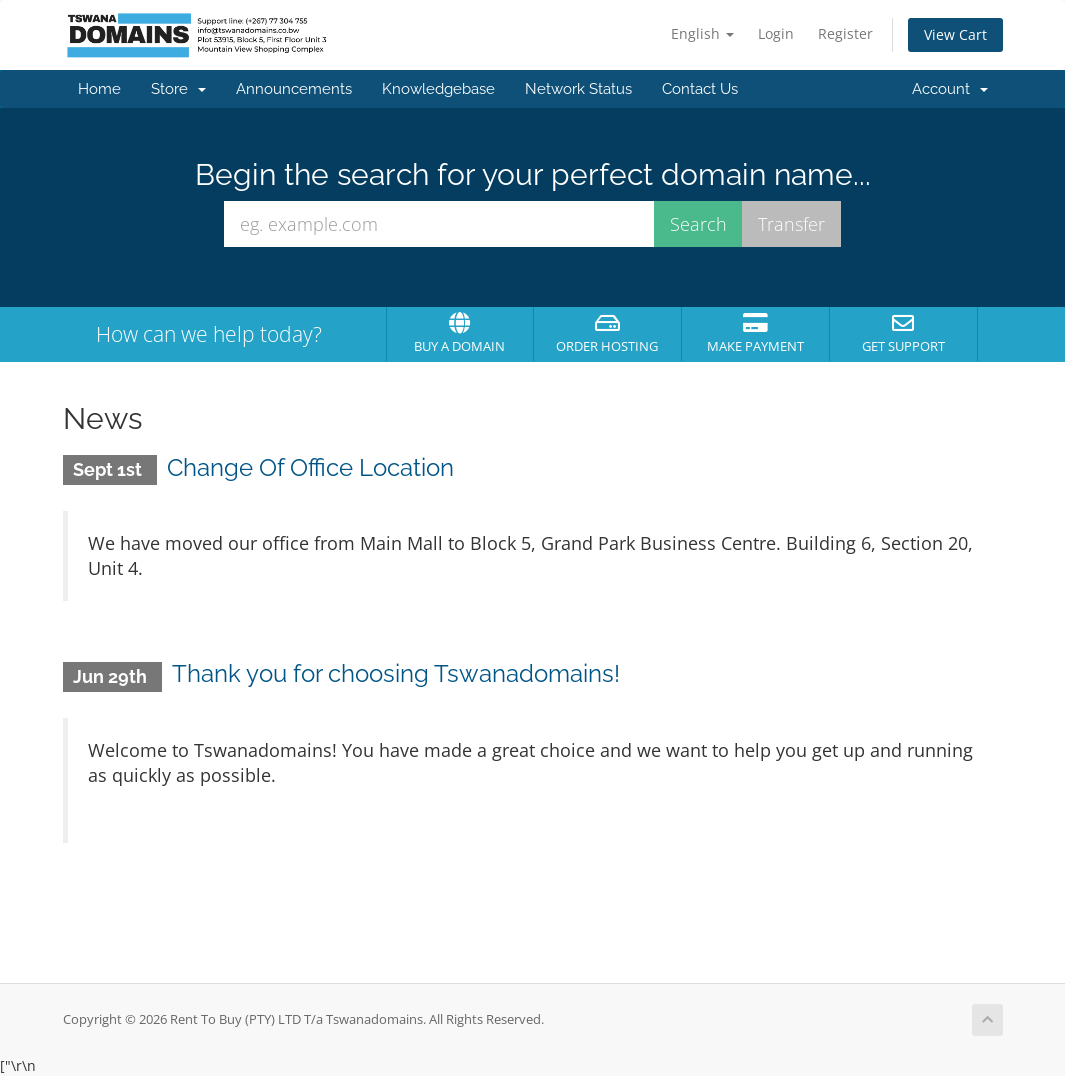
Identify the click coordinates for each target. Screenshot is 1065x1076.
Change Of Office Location (310, 467)
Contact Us (700, 89)
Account (950, 89)
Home (99, 89)
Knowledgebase (438, 89)
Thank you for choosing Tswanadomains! (396, 673)
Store (178, 89)
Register (845, 33)
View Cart (955, 34)
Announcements (294, 89)
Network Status (578, 89)
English (702, 33)
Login (776, 33)
